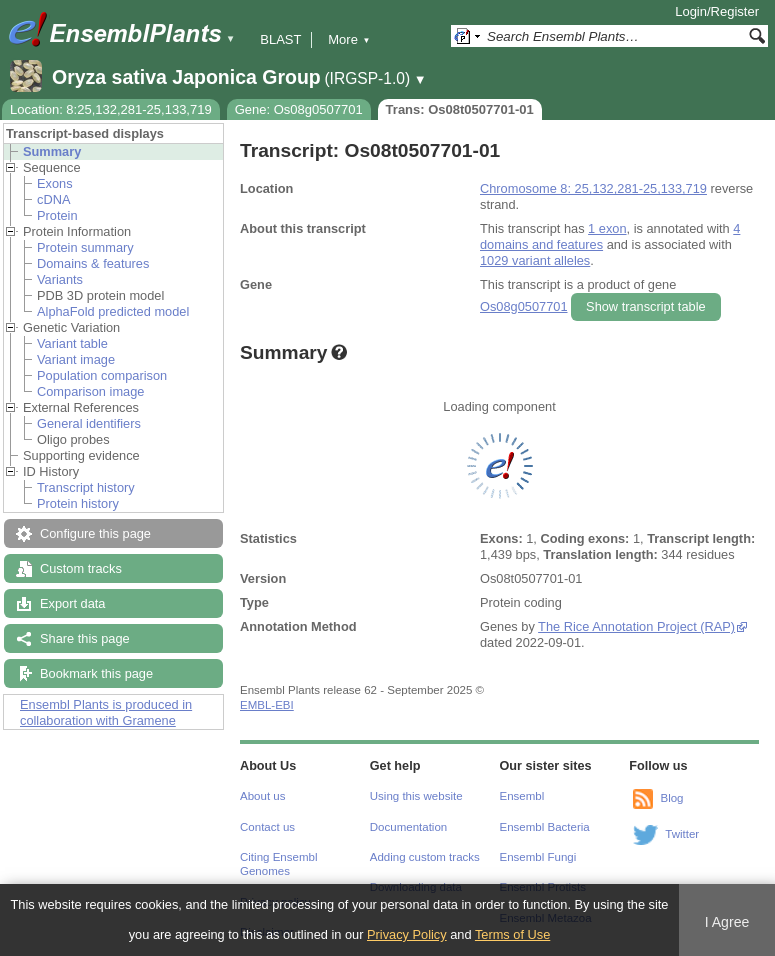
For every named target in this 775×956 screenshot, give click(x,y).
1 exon (607, 228)
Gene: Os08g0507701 (299, 109)
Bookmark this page (96, 673)
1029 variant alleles (535, 260)
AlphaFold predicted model (113, 311)
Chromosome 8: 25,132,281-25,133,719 (593, 188)
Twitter (682, 834)
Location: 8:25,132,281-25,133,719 (111, 109)
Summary (52, 151)
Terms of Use (512, 934)
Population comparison (102, 375)
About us (262, 796)
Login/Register (717, 11)
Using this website (416, 796)
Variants (60, 279)
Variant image (76, 359)
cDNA (53, 199)
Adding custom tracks (425, 857)
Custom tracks (81, 568)
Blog (671, 798)
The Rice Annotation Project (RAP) (636, 626)
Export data (72, 603)
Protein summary (85, 247)
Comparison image (90, 391)
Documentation (408, 827)
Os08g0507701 (524, 306)
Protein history (78, 503)
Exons (55, 183)
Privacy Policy (407, 934)
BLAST (280, 39)
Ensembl (522, 796)
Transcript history (86, 487)
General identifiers (89, 423)
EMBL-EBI (267, 705)
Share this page (85, 638)
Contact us (267, 827)
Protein (57, 215)
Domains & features (93, 263)
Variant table (72, 343)
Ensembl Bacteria (545, 827)
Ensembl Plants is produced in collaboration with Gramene (106, 712)
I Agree (727, 922)
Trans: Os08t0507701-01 (460, 109)
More (349, 39)
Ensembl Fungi (538, 857)
